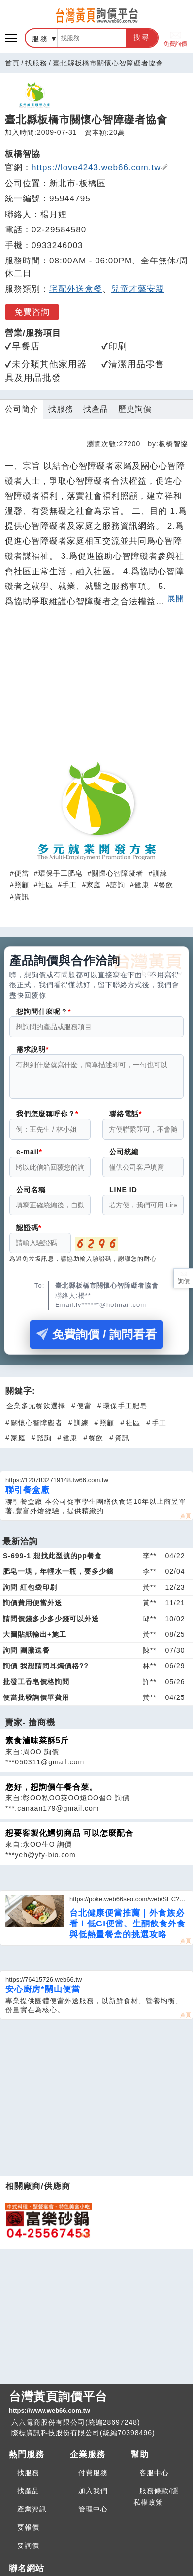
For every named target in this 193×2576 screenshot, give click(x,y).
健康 (141, 885)
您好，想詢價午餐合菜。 (51, 1793)
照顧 (21, 885)
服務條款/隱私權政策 (156, 2496)
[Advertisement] (96, 681)
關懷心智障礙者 (117, 873)
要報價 (28, 2527)
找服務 (36, 63)
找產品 (95, 409)
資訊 (21, 897)
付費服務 (93, 2473)
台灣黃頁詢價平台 (96, 2402)
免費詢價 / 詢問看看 (96, 1340)
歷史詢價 (135, 409)
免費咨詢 (32, 312)
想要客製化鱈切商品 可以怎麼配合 (69, 1839)
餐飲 (166, 885)
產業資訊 (32, 2509)
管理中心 (93, 2509)
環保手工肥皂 (60, 873)
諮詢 (117, 885)
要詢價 (28, 2545)
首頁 (12, 63)
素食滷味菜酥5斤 (37, 1746)
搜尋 (141, 37)
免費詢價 (175, 38)
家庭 (93, 885)
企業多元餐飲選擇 (35, 1412)
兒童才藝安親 (137, 288)
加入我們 (93, 2491)
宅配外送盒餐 (75, 288)
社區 (45, 885)
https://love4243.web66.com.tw (100, 167)
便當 (21, 873)
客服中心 (154, 2473)
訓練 (160, 873)
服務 (40, 39)
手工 (69, 885)
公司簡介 (21, 409)
